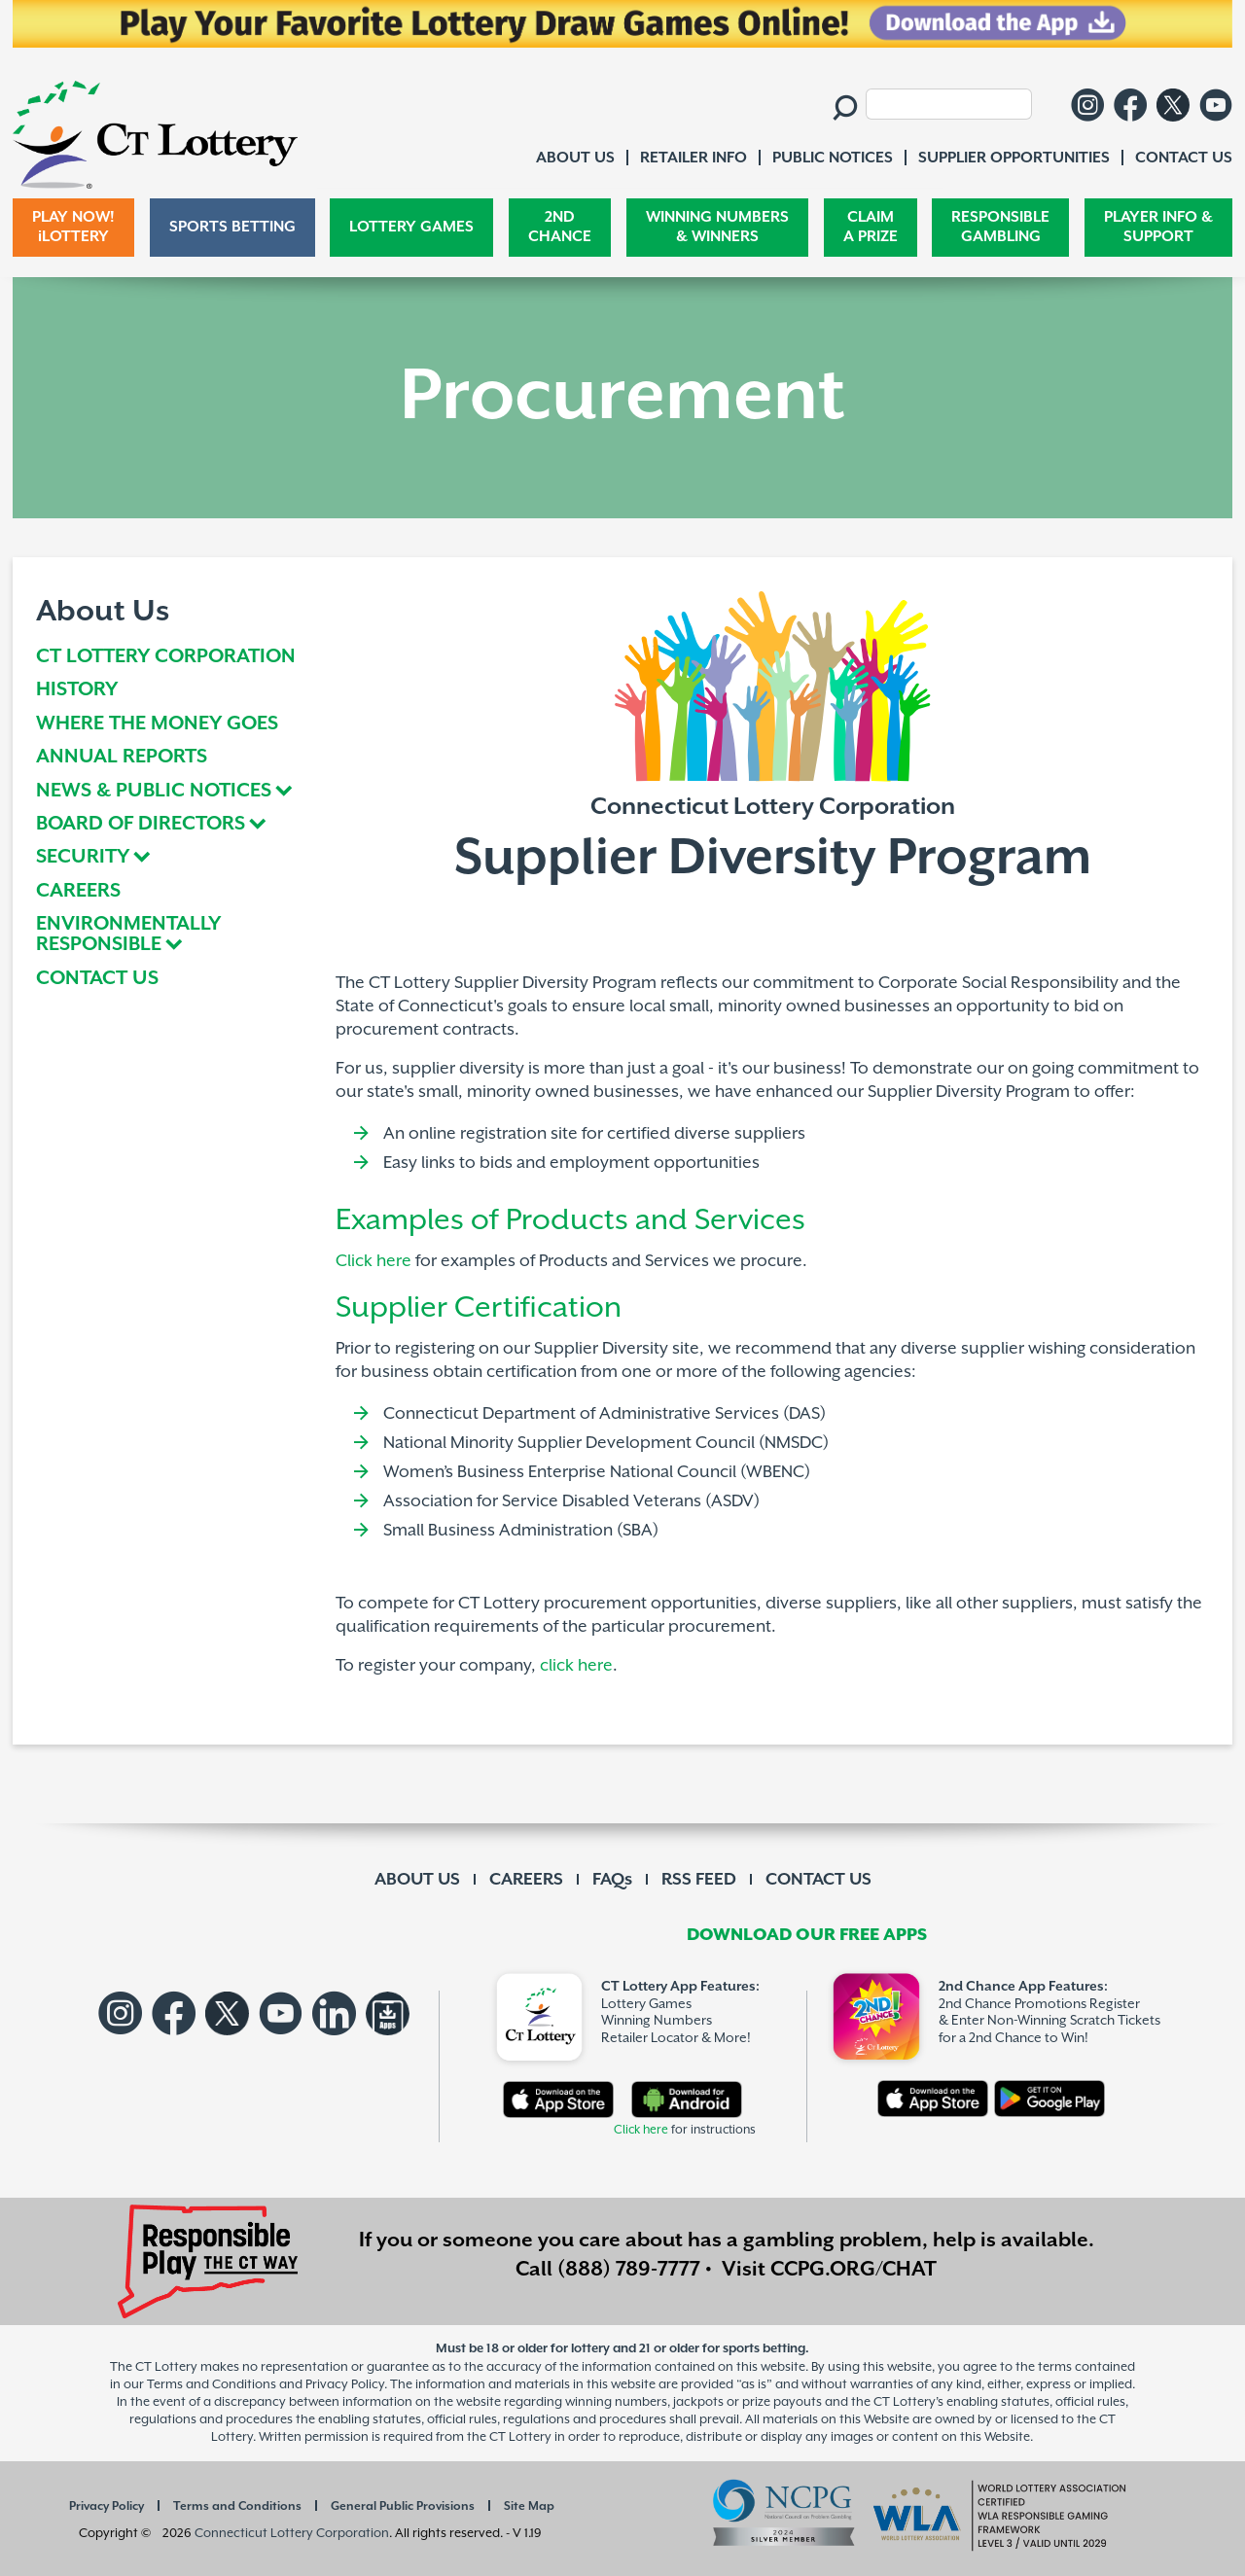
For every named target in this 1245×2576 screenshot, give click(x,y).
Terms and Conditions (237, 2506)
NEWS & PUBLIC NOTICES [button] (153, 792)
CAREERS (78, 892)
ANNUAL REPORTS (121, 758)
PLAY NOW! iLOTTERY (73, 227)
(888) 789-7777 (628, 2269)
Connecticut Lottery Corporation (292, 2532)
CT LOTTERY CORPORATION (166, 658)
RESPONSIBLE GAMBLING (1000, 227)
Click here (373, 1261)
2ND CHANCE (559, 227)
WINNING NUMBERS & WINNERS (717, 227)
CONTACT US (97, 980)
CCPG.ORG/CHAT (853, 2269)
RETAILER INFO (693, 158)
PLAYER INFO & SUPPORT (1158, 227)
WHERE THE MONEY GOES (157, 725)
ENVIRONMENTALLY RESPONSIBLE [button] (128, 935)
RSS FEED (698, 1879)
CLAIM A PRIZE (870, 227)
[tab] (172, 791)
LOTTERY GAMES (411, 227)
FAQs (612, 1879)
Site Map (529, 2506)
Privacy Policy (106, 2506)
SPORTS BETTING (232, 227)
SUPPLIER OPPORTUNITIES (1014, 158)
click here (576, 1666)
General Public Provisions (403, 2506)
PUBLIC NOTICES (832, 158)
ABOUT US (417, 1879)
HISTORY (77, 691)
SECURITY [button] (82, 858)
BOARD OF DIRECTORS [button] (140, 825)
